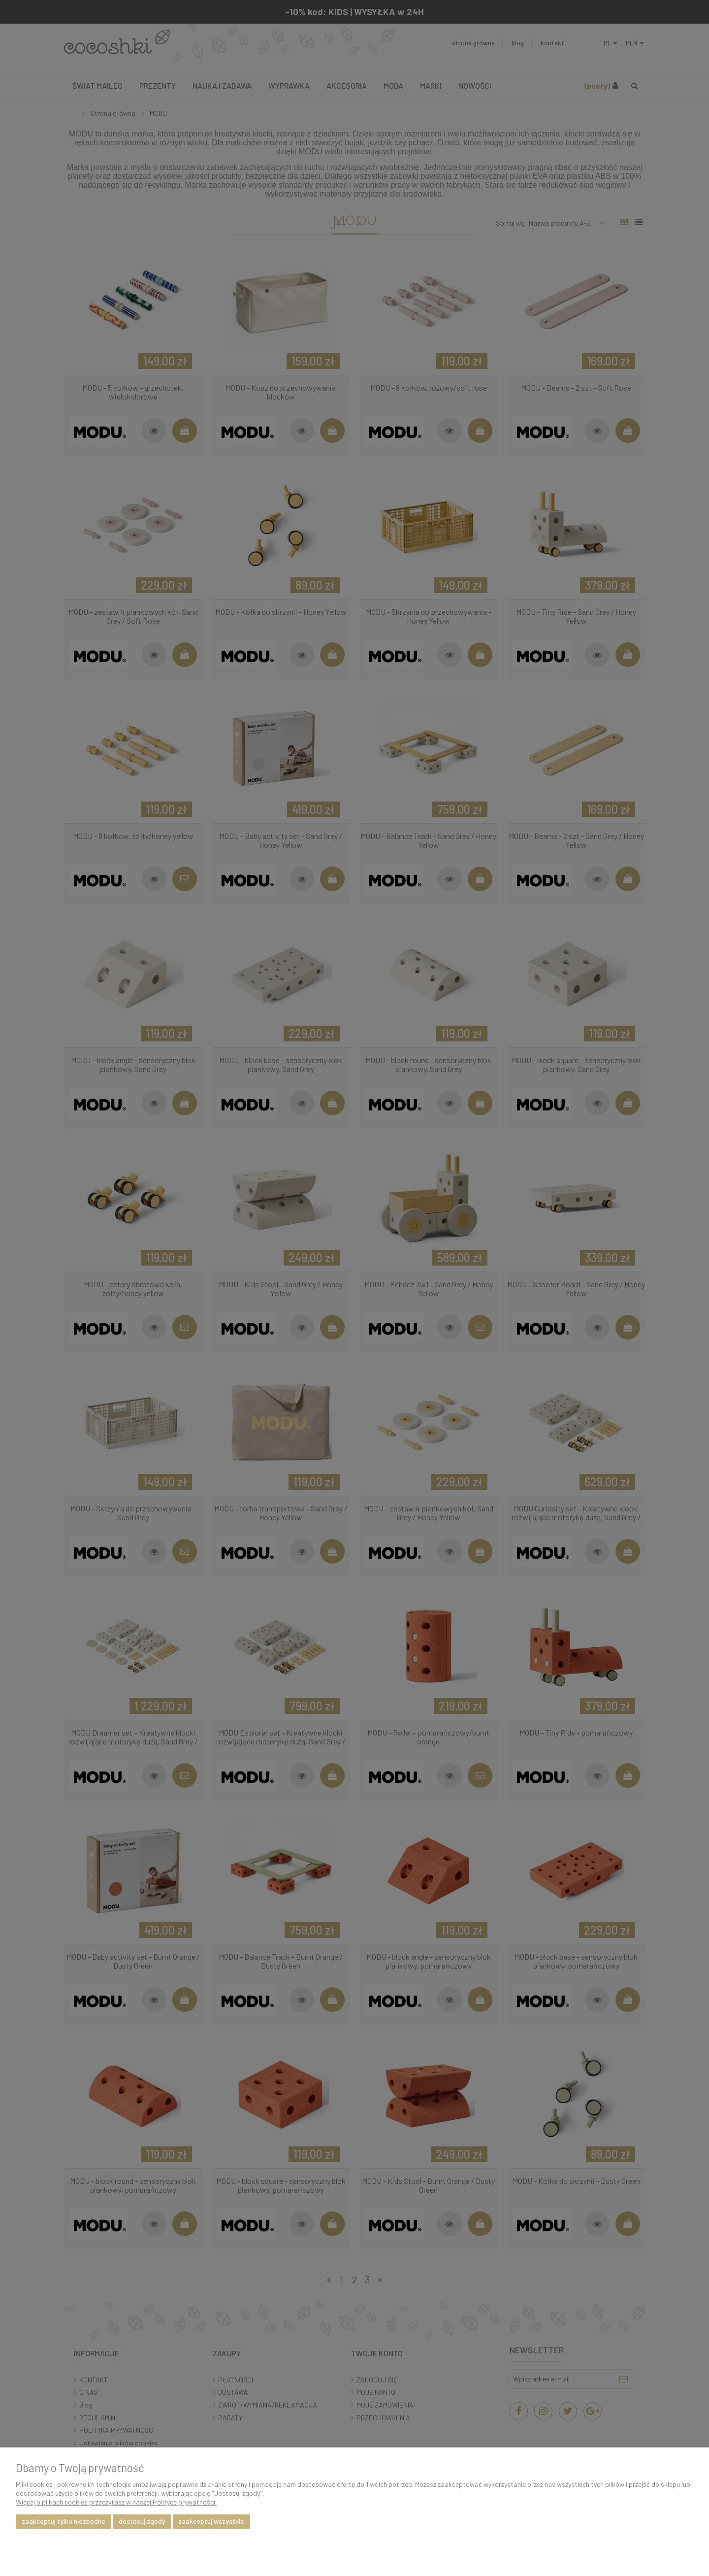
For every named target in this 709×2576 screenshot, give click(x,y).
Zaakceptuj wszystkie (211, 2521)
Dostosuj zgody (142, 2521)
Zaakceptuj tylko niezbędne (63, 2521)
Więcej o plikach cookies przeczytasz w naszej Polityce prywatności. (116, 2502)
